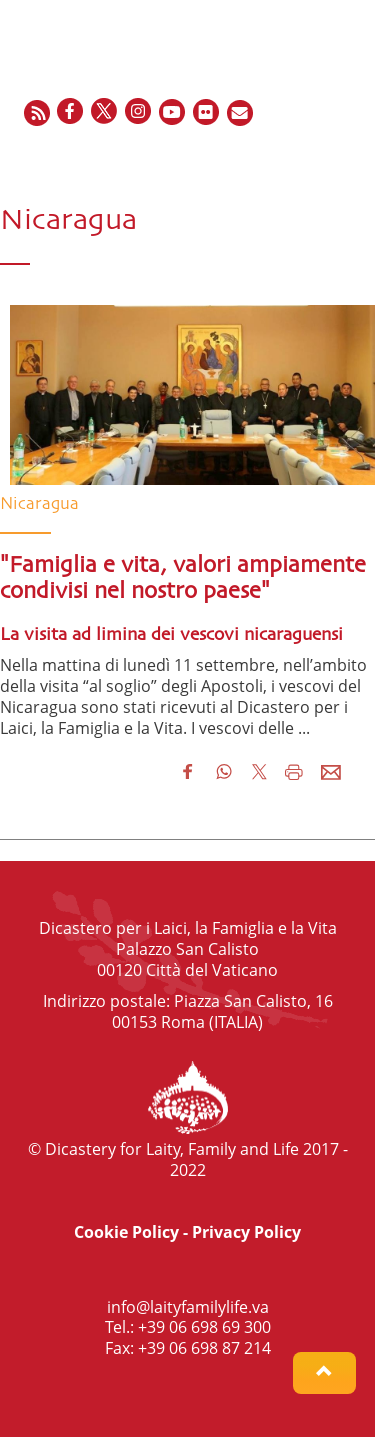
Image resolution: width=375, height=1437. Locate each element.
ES (306, 155)
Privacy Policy (246, 1232)
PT (350, 155)
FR (282, 155)
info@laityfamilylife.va (188, 1307)
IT (328, 155)
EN (256, 155)
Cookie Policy (126, 1232)
